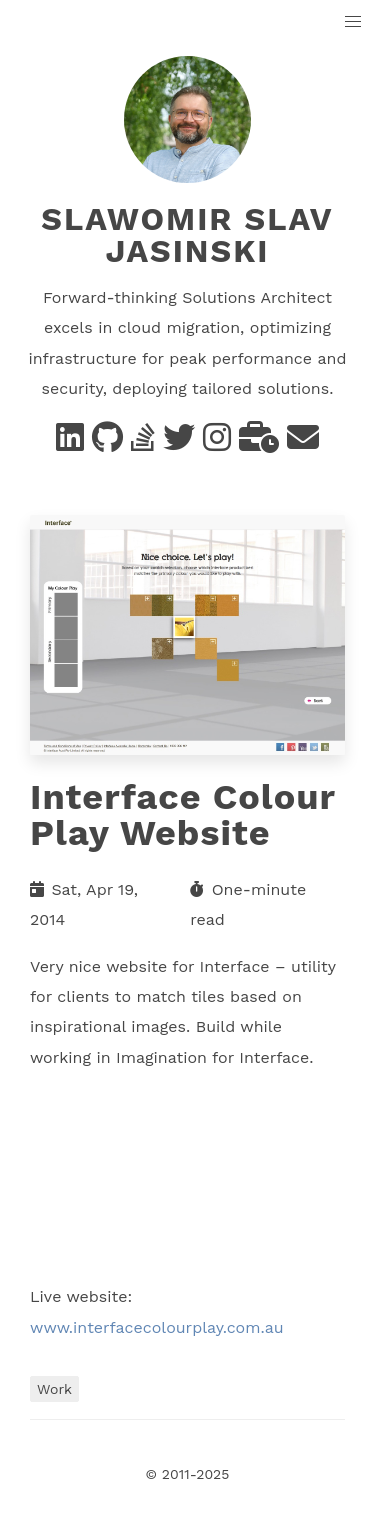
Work (54, 1389)
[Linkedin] (70, 443)
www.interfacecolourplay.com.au (157, 1327)
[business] (259, 443)
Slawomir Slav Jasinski (187, 235)
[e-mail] (303, 443)
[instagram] (217, 443)
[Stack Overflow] (143, 443)
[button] (353, 22)
